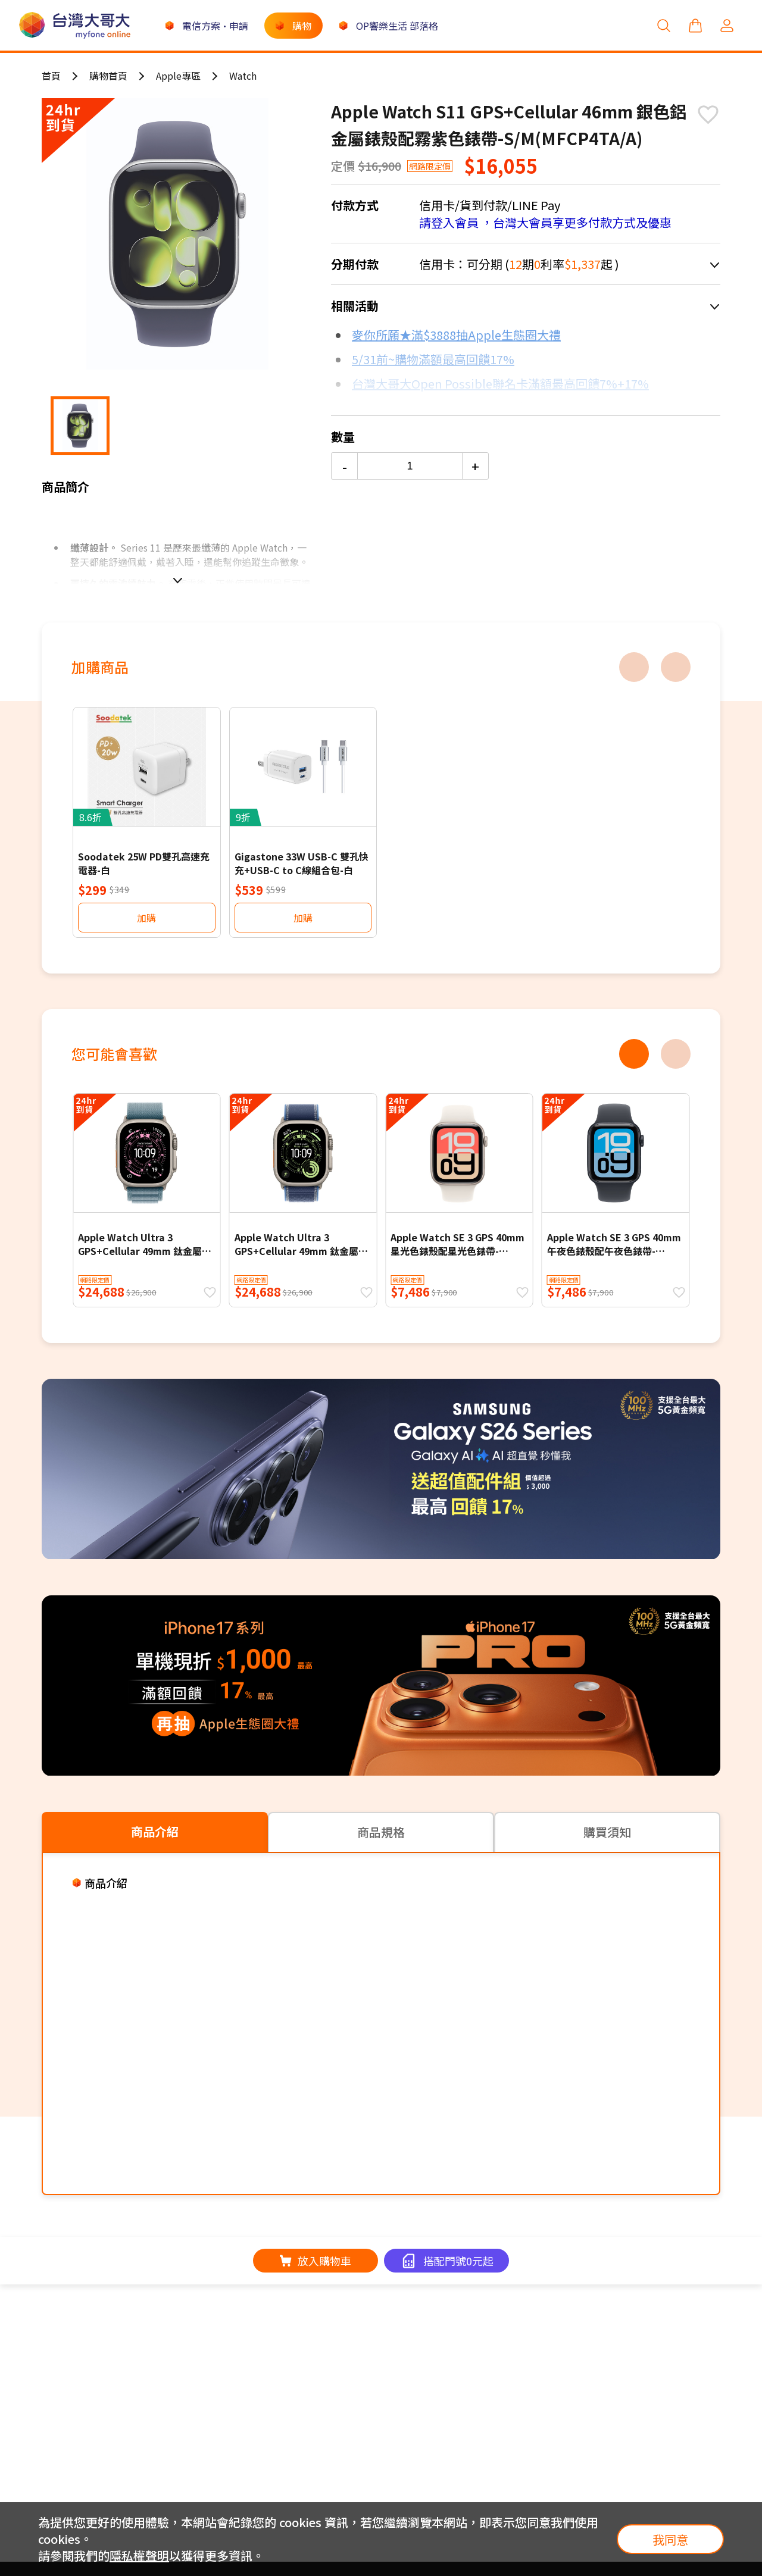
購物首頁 (108, 75)
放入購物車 (315, 2260)
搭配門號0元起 (458, 2260)
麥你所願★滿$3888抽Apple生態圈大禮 (456, 334)
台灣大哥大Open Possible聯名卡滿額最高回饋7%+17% (500, 383)
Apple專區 (178, 75)
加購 (146, 917)
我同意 (670, 2539)
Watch (243, 75)
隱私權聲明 (139, 2555)
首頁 (51, 75)
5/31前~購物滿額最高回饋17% (433, 359)
